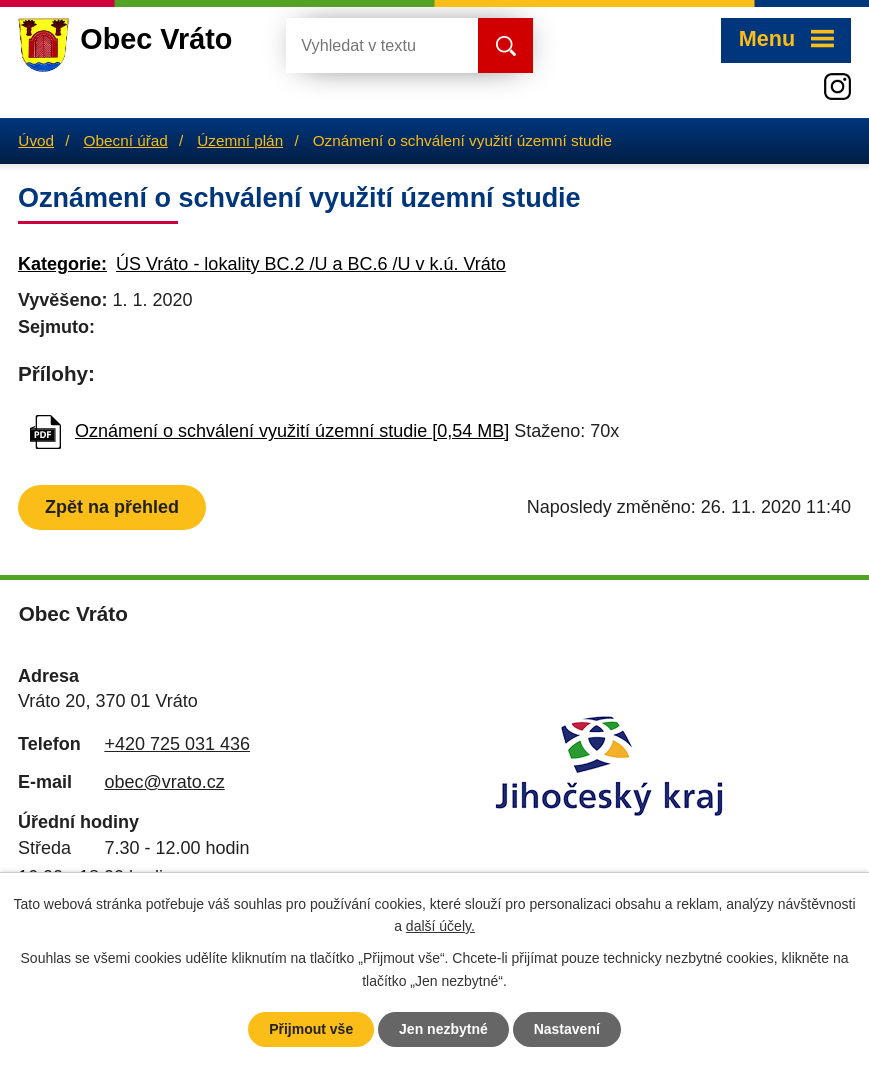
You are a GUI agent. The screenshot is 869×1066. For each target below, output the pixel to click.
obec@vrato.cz (164, 782)
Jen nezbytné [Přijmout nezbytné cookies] (443, 1029)
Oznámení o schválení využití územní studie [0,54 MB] (292, 431)
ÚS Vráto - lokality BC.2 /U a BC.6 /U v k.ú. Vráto (311, 264)
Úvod (36, 140)
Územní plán (240, 140)
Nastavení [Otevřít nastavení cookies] (567, 1029)
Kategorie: (62, 264)
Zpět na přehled (112, 507)
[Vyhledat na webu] (366, 45)
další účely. (440, 927)
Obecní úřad (126, 140)
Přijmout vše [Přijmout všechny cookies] (311, 1029)
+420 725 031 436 (177, 744)
